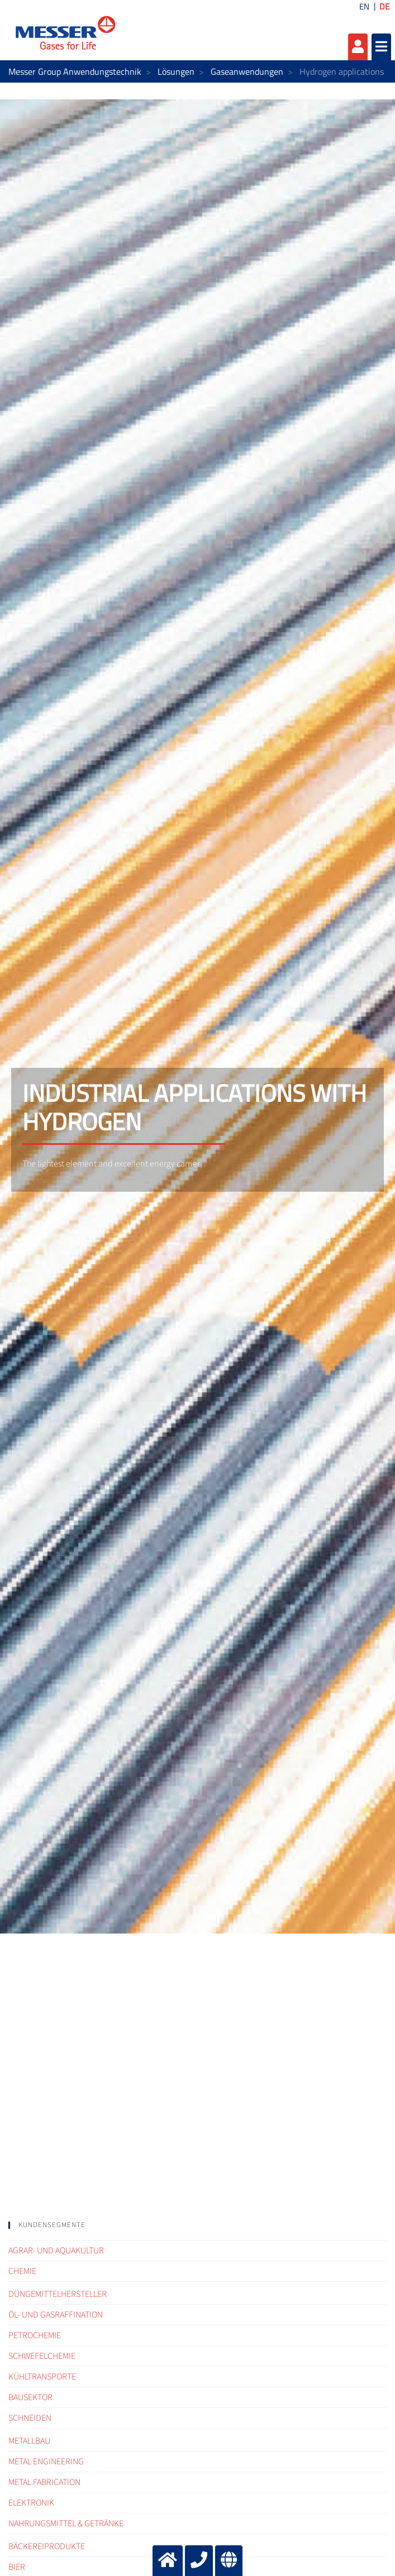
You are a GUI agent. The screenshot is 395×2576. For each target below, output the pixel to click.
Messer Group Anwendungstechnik (74, 71)
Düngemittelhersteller (57, 2294)
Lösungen (176, 71)
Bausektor (30, 2397)
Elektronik (31, 2503)
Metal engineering (46, 2461)
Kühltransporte (42, 2377)
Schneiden (29, 2418)
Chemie (22, 2271)
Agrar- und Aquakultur (56, 2250)
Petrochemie (34, 2335)
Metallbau (29, 2441)
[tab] (197, 2225)
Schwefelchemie (41, 2356)
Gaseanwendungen (247, 71)
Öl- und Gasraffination (55, 2315)
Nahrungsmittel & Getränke (65, 2523)
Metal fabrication (44, 2482)
